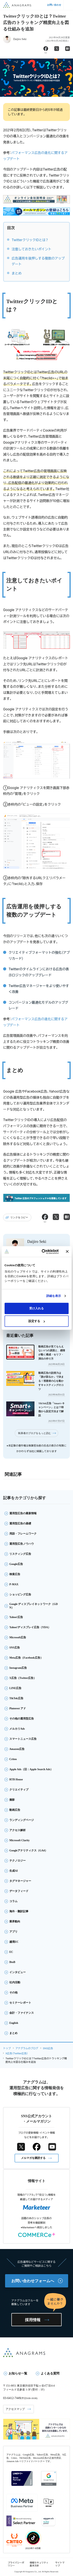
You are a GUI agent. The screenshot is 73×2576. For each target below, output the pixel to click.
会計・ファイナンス (21, 2012)
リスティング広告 (20, 1553)
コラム (13, 1901)
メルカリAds (17, 1728)
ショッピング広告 (20, 1594)
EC (11, 1951)
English (13, 2023)
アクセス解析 (17, 1830)
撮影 (12, 1799)
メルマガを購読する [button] (33, 2157)
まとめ (17, 273)
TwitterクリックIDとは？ (30, 240)
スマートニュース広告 (23, 1738)
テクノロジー (17, 1860)
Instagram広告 (18, 1667)
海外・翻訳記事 (18, 1911)
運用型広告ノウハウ (21, 1543)
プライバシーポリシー (16, 2564)
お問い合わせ (54, 5)
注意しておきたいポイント (31, 249)
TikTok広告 (16, 1698)
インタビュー (17, 1972)
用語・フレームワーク (23, 1533)
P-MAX (13, 1584)
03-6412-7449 (12, 2398)
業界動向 (14, 1921)
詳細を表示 (53, 1295)
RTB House (16, 1779)
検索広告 (14, 1574)
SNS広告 (14, 1647)
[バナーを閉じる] (67, 1251)
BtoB (12, 1962)
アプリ (13, 1931)
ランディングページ (21, 1820)
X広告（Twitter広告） (22, 1678)
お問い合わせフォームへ (32, 2281)
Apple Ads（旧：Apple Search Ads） (31, 1769)
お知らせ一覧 (18, 2373)
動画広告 (14, 1809)
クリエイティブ (18, 1789)
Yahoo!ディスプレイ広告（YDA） (30, 1627)
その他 (13, 1992)
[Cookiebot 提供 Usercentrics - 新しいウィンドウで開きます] (43, 1251)
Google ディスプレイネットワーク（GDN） (33, 1606)
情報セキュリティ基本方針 (39, 2564)
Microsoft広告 (17, 1637)
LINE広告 (15, 1688)
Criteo (13, 1759)
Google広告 (16, 1564)
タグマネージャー (20, 1880)
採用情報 (32, 2320)
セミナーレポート (20, 2002)
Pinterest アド (17, 1708)
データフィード (18, 1891)
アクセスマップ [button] (15, 2409)
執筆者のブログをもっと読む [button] (34, 1433)
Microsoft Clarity (19, 1840)
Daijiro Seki (14, 39)
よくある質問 (50, 2373)
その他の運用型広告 (21, 1718)
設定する (36, 1321)
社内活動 (14, 1982)
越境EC (13, 1941)
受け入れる (36, 1308)
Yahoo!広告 (16, 1617)
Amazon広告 (17, 1749)
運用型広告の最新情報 (23, 1513)
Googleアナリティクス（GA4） (28, 1850)
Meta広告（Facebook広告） (26, 1657)
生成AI (13, 1870)
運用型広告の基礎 (20, 1523)
